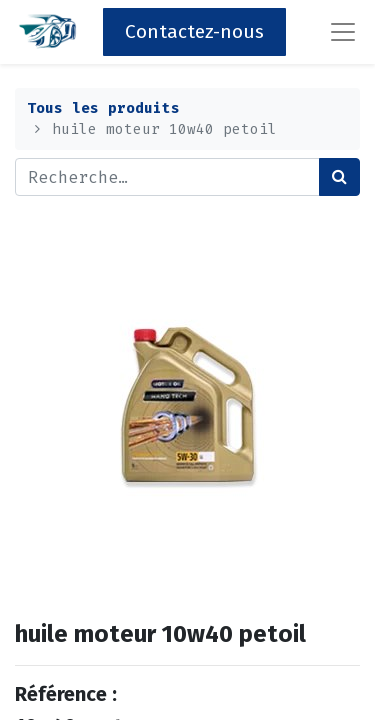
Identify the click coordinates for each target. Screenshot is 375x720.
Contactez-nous (194, 31)
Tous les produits (103, 108)
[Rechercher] (339, 177)
